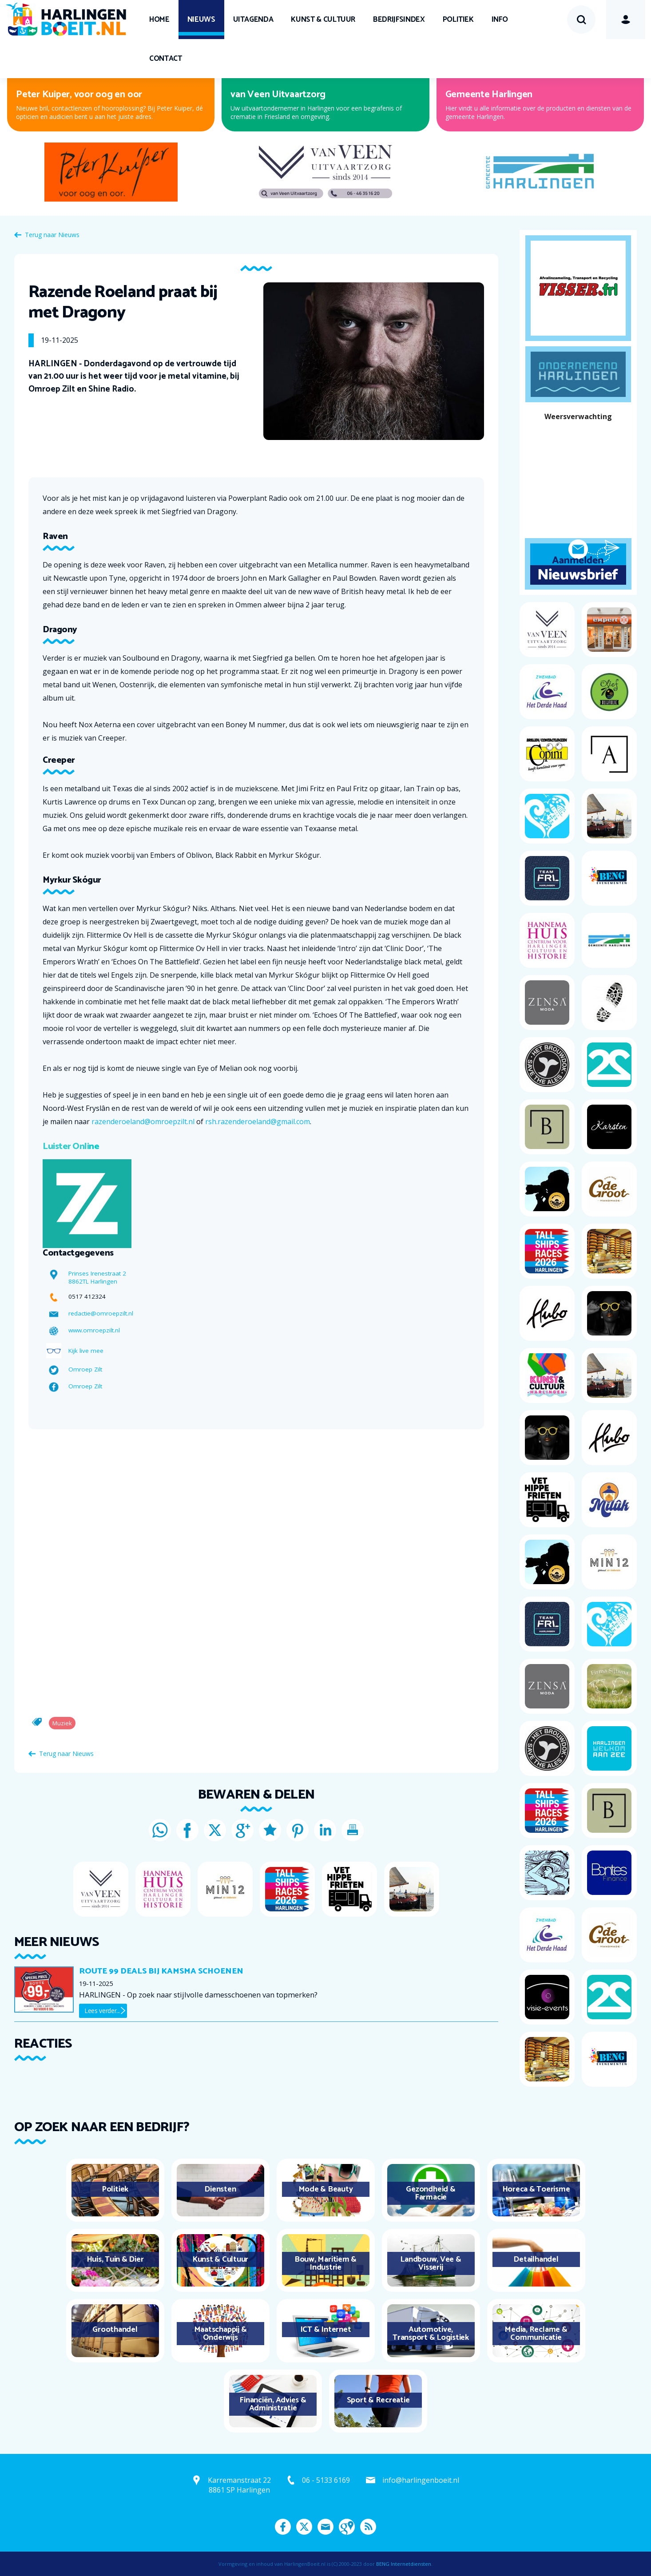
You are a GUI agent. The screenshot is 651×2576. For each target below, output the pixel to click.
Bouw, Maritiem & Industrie (325, 2263)
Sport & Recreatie (378, 2400)
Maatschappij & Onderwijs (220, 2333)
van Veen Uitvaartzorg (278, 95)
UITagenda (253, 19)
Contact (165, 58)
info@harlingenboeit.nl (420, 2480)
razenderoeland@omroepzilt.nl (143, 1121)
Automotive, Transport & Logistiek (431, 2333)
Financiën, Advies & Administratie (272, 2404)
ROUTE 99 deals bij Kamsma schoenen (161, 1971)
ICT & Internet (325, 2329)
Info (500, 19)
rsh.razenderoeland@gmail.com (257, 1121)
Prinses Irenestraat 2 (97, 1273)
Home (159, 19)
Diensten (220, 2189)
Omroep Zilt (85, 1369)
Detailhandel (535, 2259)
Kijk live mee (85, 1351)
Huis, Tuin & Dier (115, 2259)
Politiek (458, 19)
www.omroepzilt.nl (94, 1330)
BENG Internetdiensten (403, 2563)
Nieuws (201, 19)
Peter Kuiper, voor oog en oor (79, 95)
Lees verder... (102, 2010)
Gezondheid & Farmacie (430, 2193)
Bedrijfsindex (399, 19)
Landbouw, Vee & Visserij (430, 2263)
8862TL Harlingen (92, 1281)
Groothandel (114, 2329)
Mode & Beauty (325, 2189)
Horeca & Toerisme (536, 2189)
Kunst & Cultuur (323, 19)
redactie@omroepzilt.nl (100, 1313)
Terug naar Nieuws (52, 234)
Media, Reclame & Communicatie (535, 2333)
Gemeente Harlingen (489, 95)
